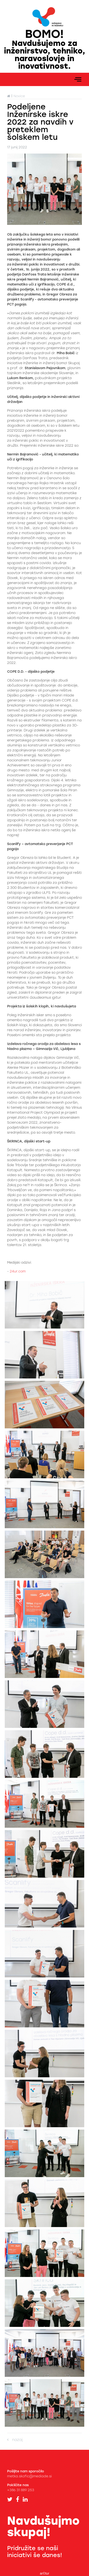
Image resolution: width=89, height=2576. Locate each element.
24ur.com (18, 1271)
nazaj (15, 2439)
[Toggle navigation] (78, 79)
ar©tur (44, 2573)
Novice (19, 96)
